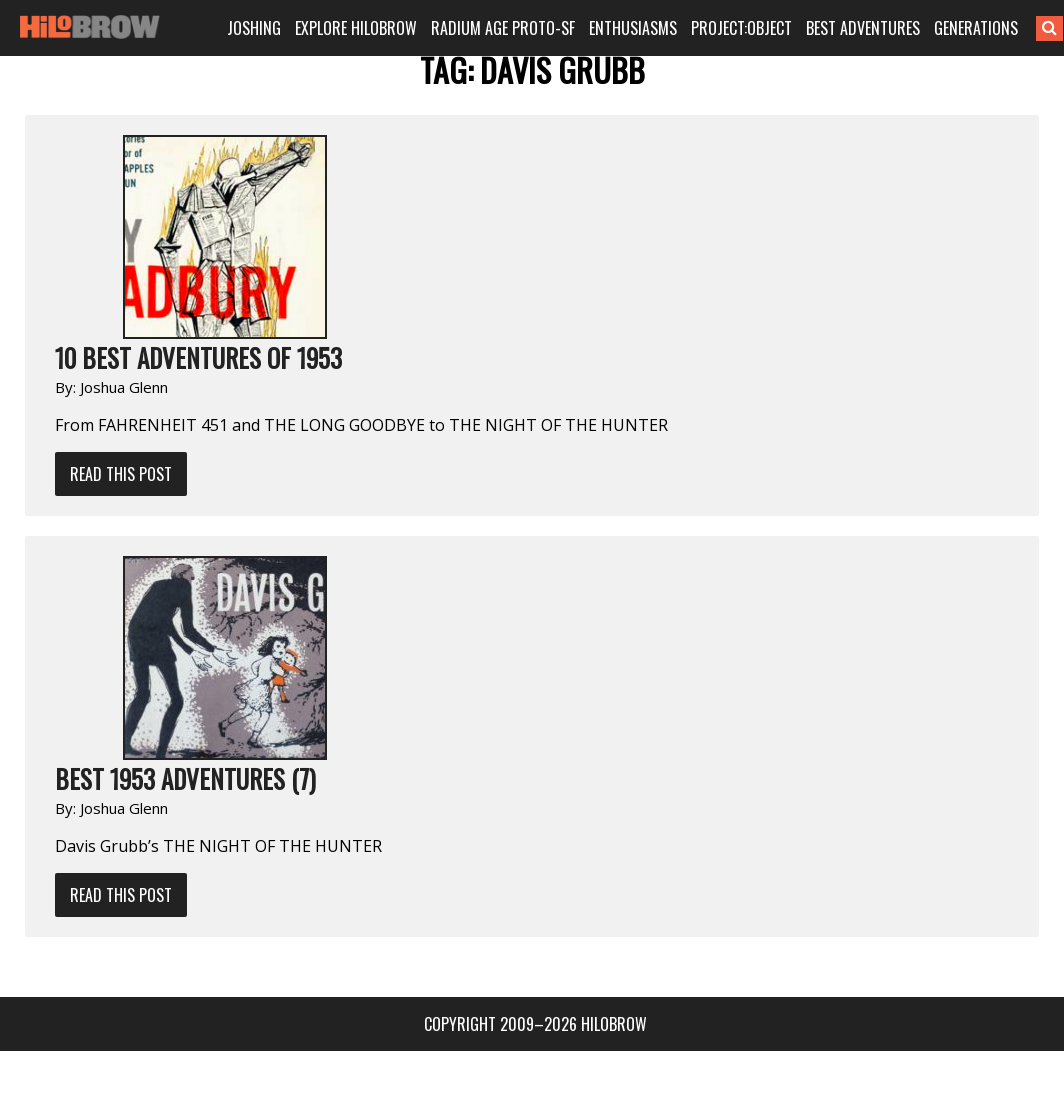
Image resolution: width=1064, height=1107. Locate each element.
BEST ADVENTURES (865, 28)
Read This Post (121, 474)
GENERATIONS (976, 28)
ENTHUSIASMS (637, 28)
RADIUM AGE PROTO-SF (508, 28)
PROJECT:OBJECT (745, 28)
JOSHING (263, 28)
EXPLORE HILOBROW (364, 28)
